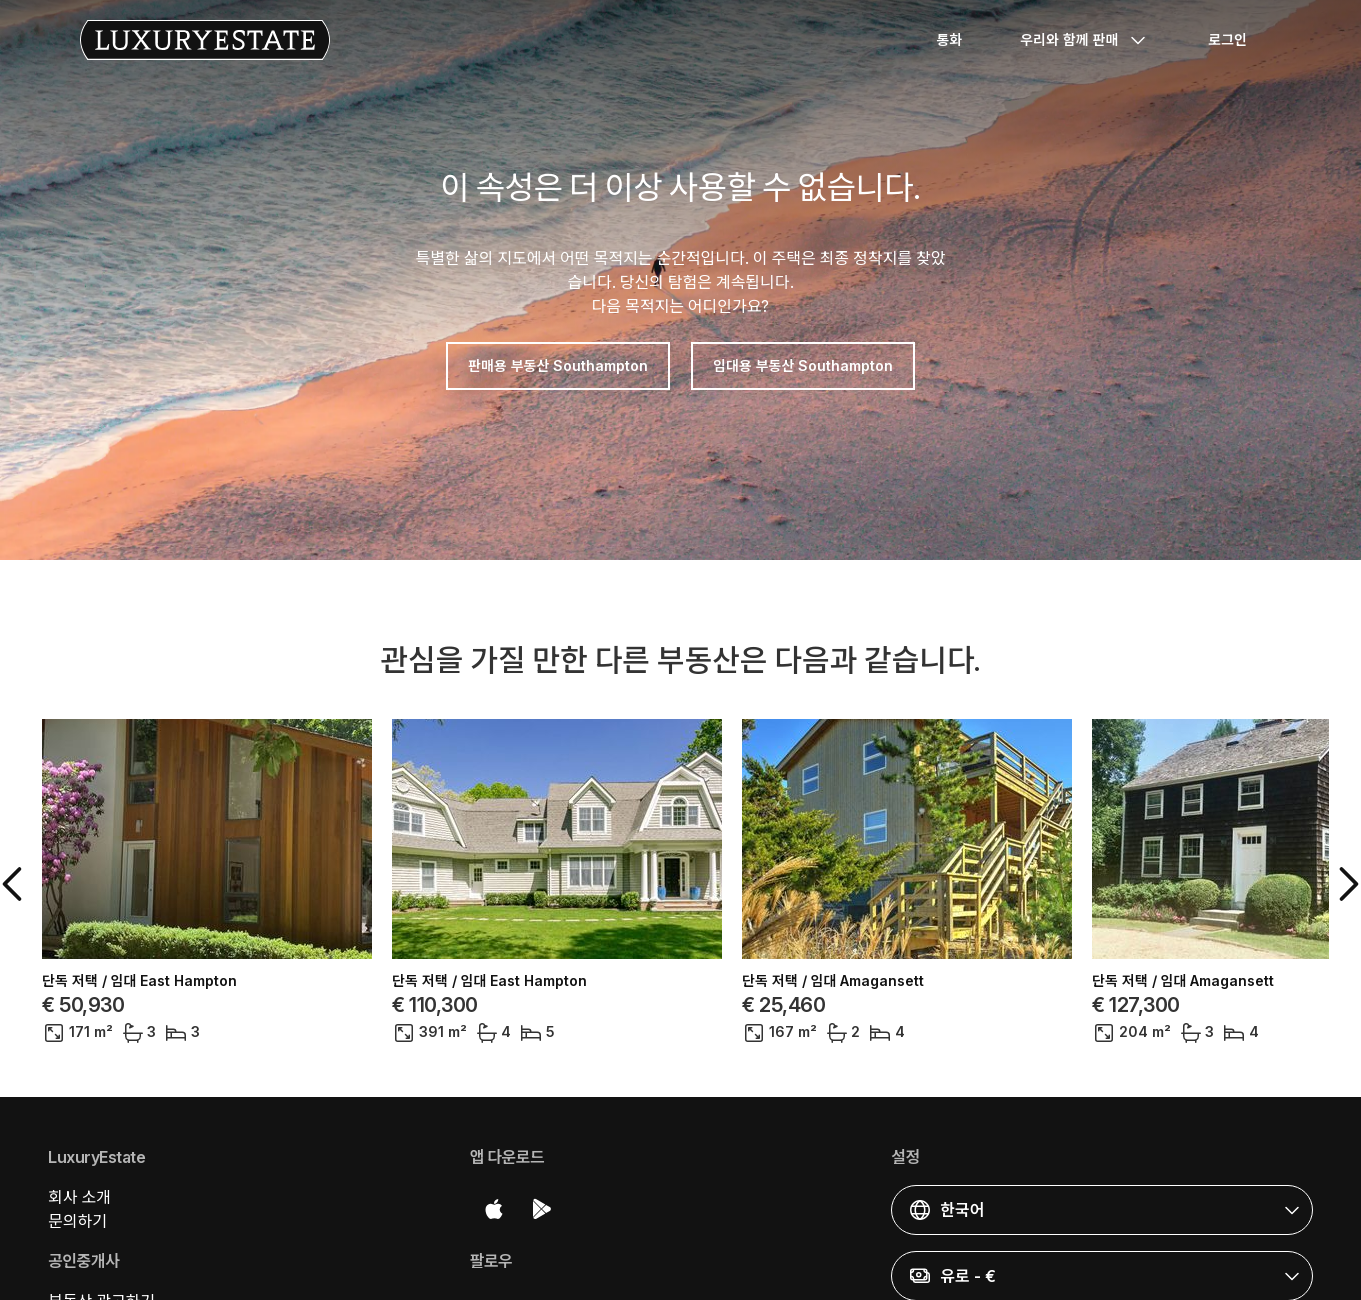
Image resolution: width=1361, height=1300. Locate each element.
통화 (949, 39)
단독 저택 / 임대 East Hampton (139, 981)
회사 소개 (79, 1197)
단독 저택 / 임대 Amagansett (833, 981)
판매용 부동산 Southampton (558, 365)
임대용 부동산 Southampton (803, 365)
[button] (16, 884)
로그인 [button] (1227, 39)
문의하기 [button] (77, 1221)
